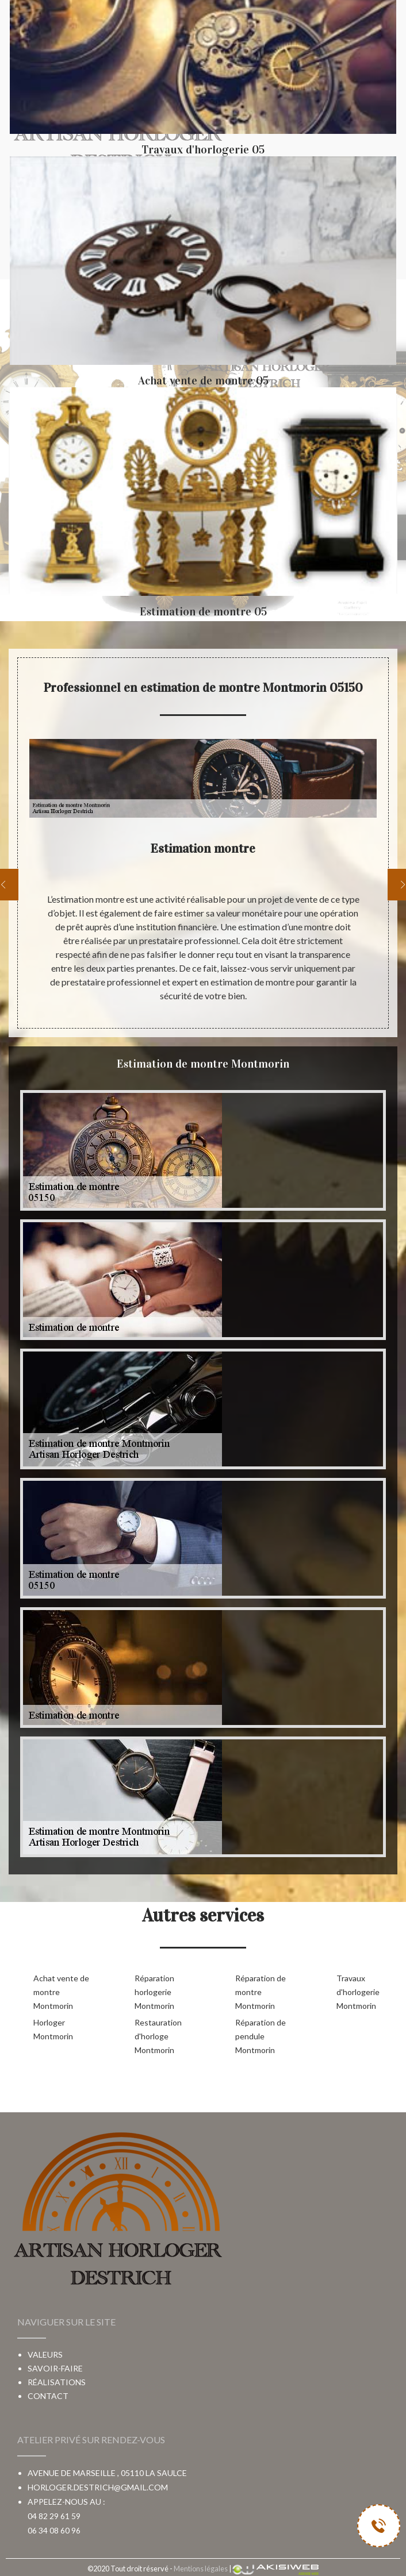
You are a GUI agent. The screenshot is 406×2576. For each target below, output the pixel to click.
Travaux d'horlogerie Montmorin (358, 1992)
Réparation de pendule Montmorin (260, 2036)
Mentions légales (201, 2568)
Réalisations (57, 2382)
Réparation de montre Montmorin (260, 1992)
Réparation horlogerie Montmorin (154, 1992)
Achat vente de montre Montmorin (61, 1992)
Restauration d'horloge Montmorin (158, 2036)
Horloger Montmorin (53, 2029)
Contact (48, 2396)
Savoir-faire (55, 2368)
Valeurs (45, 2354)
